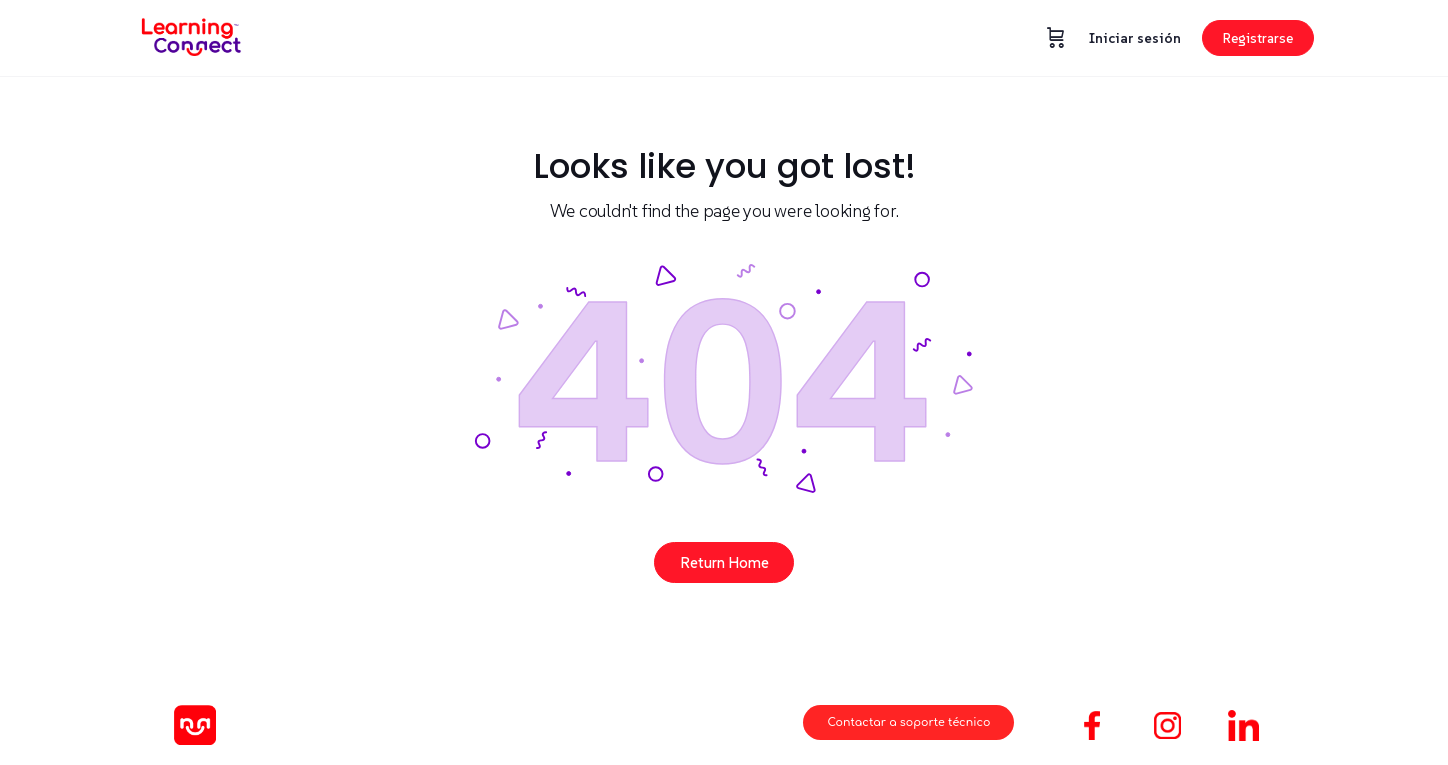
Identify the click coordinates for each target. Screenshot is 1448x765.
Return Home (724, 562)
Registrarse (1258, 38)
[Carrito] (1056, 38)
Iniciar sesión (1135, 38)
